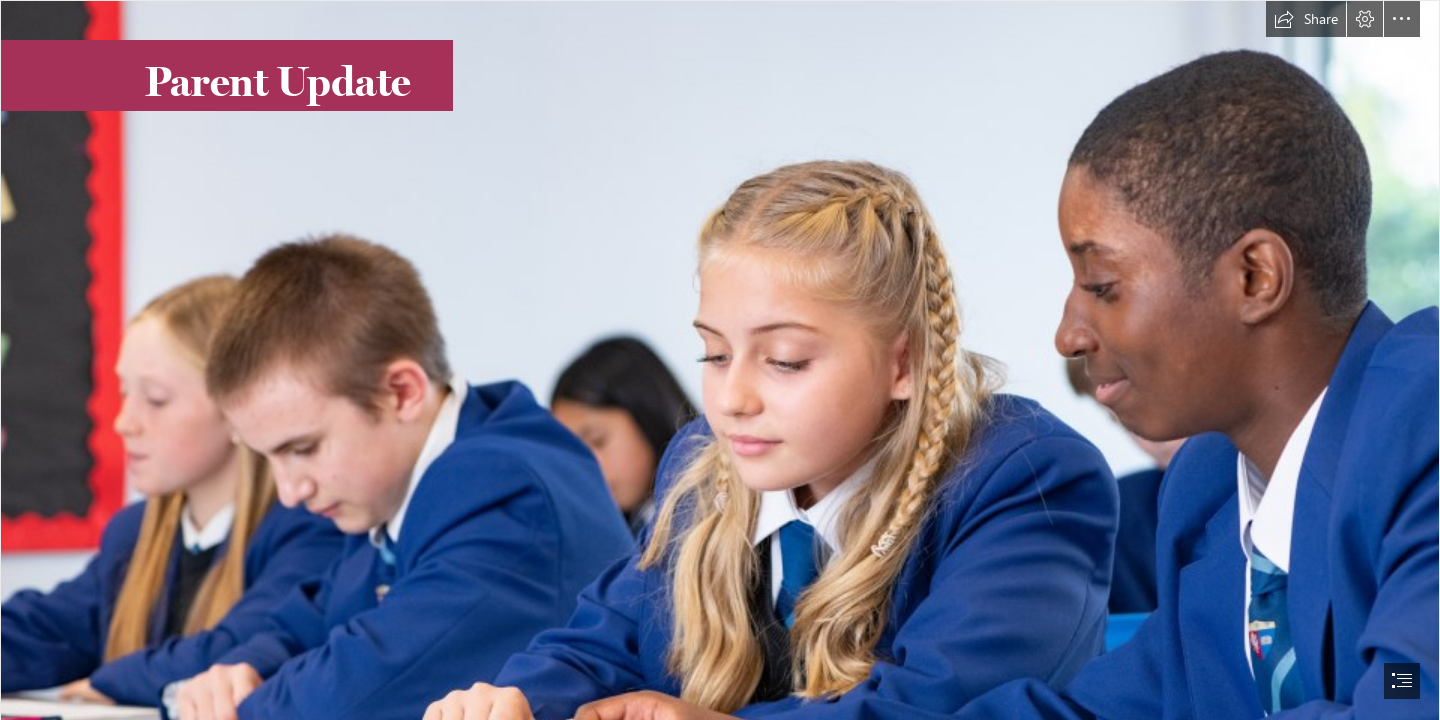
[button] (1306, 19)
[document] (720, 360)
